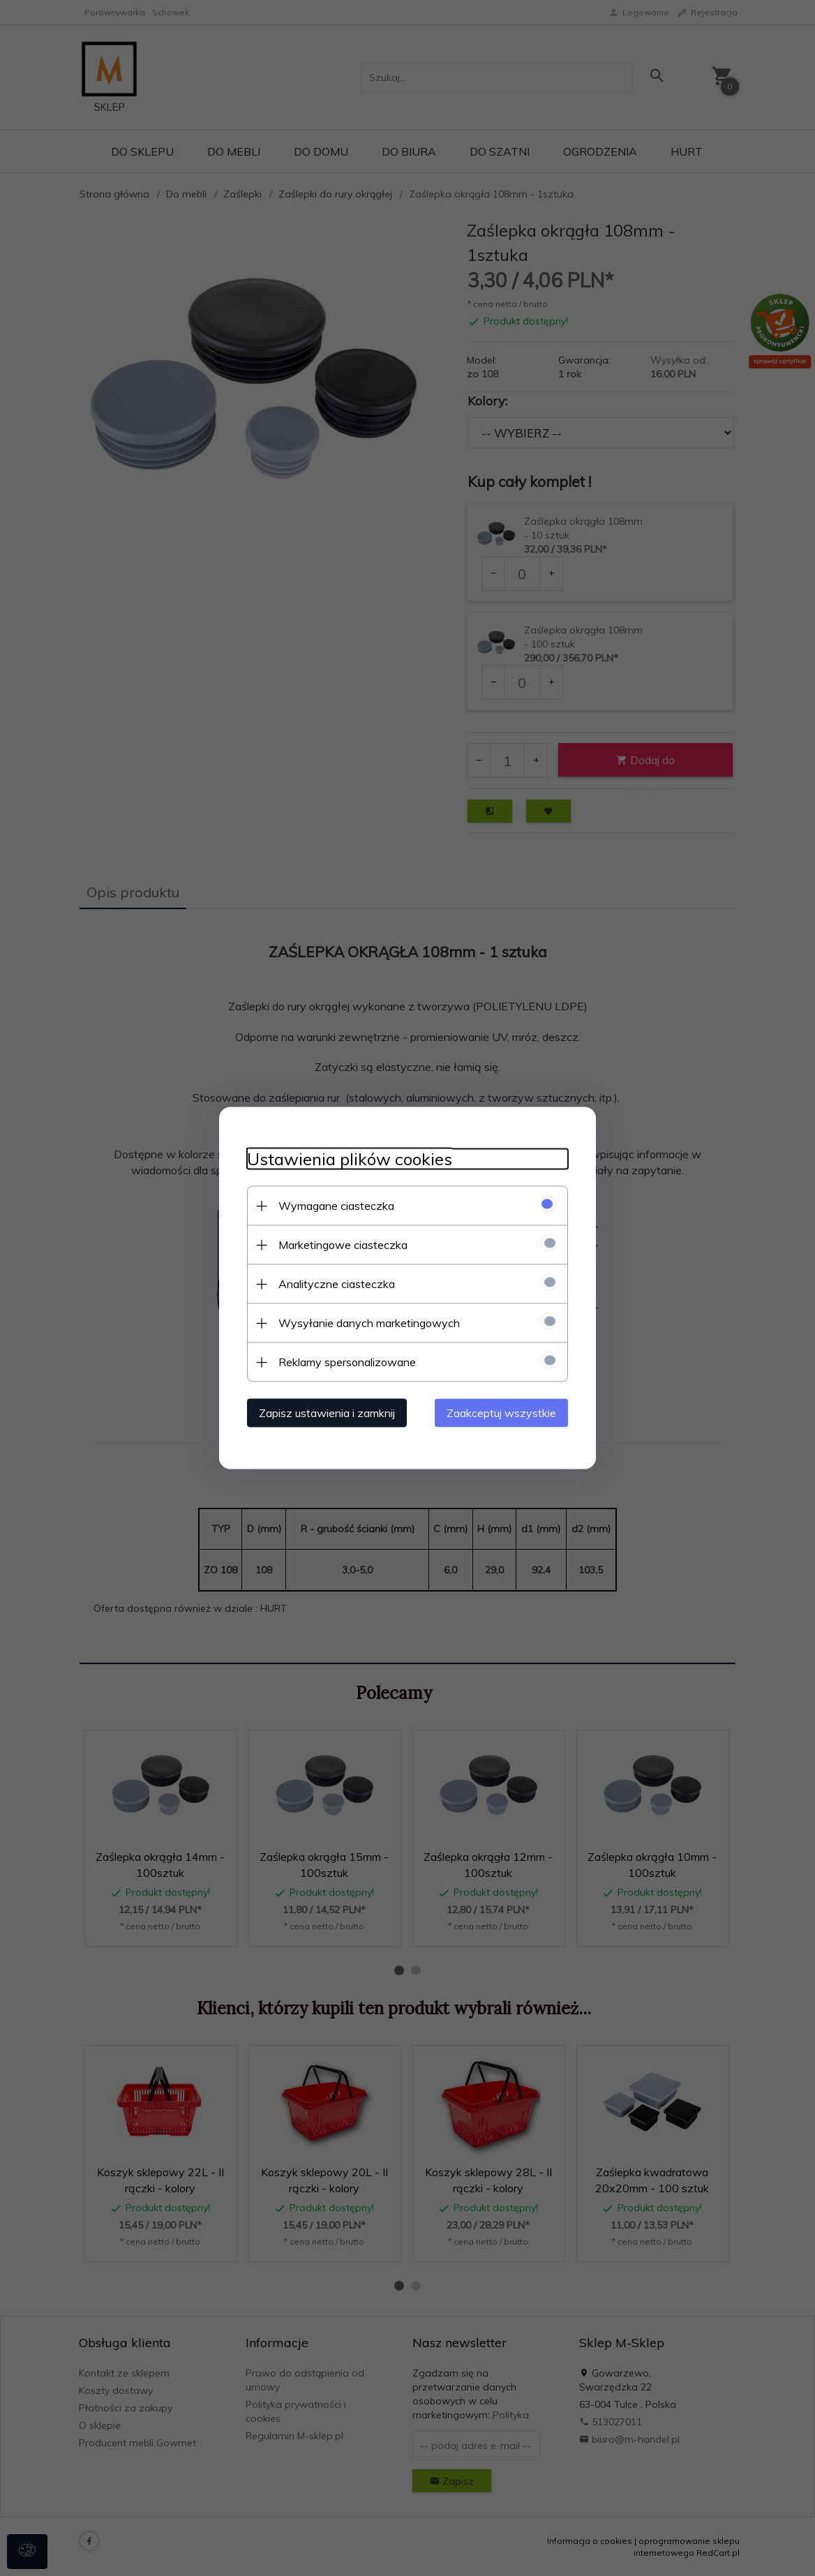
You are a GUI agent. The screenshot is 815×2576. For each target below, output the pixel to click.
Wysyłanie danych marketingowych (369, 1323)
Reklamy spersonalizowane (347, 1362)
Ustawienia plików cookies (349, 1159)
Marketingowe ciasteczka (343, 1245)
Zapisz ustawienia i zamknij (327, 1413)
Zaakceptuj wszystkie (501, 1413)
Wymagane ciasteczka (336, 1206)
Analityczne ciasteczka (336, 1284)
